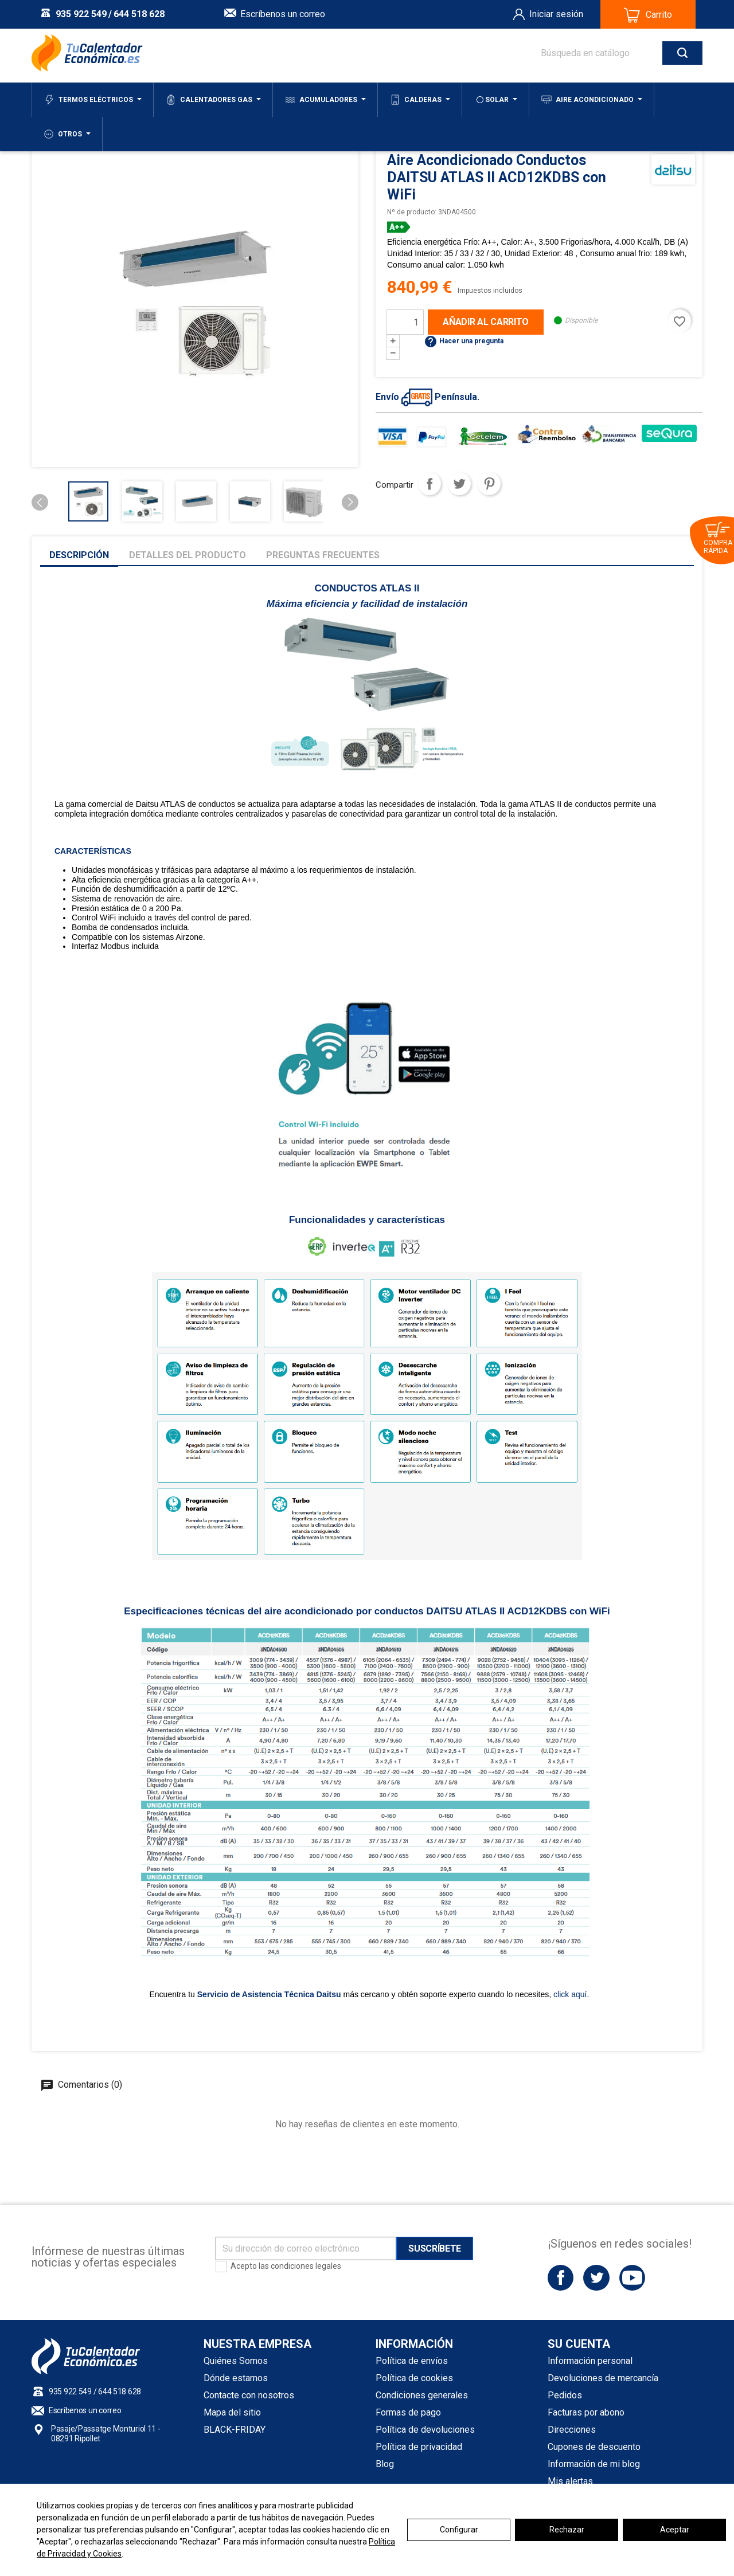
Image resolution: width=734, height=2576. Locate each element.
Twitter (596, 2278)
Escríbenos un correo (282, 14)
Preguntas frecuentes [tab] (323, 555)
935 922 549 (81, 14)
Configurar (459, 2529)
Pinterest (489, 483)
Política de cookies (414, 2378)
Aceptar (674, 2529)
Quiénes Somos (236, 2360)
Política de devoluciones (425, 2429)
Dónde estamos (236, 2378)
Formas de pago (408, 2412)
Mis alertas (570, 2481)
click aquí (569, 1994)
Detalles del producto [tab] (187, 555)
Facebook (560, 2278)
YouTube (632, 2278)
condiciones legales (306, 2266)
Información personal (590, 2360)
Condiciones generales (422, 2395)
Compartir (429, 483)
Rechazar (566, 2529)
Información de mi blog (594, 2464)
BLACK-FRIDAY (235, 2429)
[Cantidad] (405, 322)
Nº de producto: (411, 212)
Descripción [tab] (79, 555)
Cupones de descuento (594, 2446)
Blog (385, 2464)
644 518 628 (139, 14)
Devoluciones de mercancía (603, 2378)
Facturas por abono (586, 2412)
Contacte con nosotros (249, 2395)
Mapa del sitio (232, 2412)
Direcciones (572, 2429)
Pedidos (565, 2395)
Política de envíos (412, 2360)
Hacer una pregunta (463, 341)
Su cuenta (579, 2344)
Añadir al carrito (486, 321)
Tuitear (459, 483)
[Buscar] (610, 53)
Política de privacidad (419, 2446)
